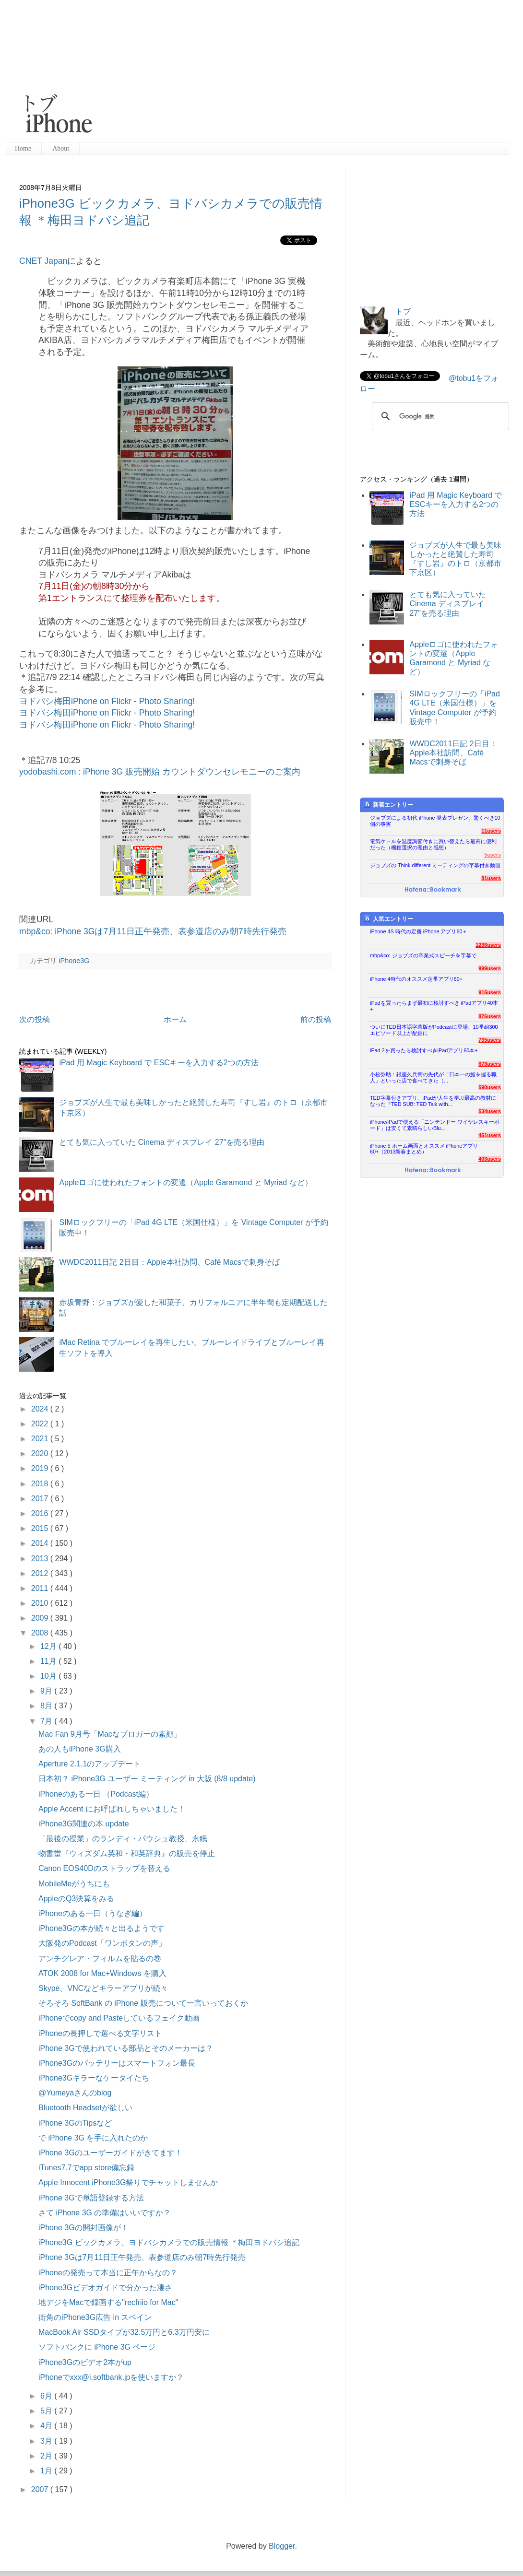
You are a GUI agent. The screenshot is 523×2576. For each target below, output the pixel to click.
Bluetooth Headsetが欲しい (85, 2108)
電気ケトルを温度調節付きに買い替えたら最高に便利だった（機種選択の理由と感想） (433, 844)
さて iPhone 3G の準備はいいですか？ (104, 2213)
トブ (403, 311)
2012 (40, 1573)
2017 (40, 1498)
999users (489, 968)
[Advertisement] (249, 72)
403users (489, 1159)
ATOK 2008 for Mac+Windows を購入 (102, 1973)
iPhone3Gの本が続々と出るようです (101, 1928)
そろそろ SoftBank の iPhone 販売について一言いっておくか (143, 2003)
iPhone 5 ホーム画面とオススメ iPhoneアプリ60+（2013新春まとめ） (424, 1149)
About (60, 148)
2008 (40, 1633)
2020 (40, 1453)
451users (489, 1135)
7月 (47, 1721)
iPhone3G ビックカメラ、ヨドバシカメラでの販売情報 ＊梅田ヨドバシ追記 (168, 2242)
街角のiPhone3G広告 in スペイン (95, 2317)
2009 (40, 1618)
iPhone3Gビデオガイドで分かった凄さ (105, 2287)
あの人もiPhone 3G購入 (79, 1749)
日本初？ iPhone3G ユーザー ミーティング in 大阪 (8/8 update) (147, 1779)
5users (492, 855)
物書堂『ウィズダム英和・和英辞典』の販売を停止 (126, 1853)
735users (489, 1040)
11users (491, 831)
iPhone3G (74, 961)
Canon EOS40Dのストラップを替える (104, 1868)
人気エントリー (388, 918)
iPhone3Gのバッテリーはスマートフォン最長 (116, 2063)
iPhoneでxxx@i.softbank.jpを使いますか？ (111, 2377)
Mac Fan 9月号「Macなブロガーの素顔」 (109, 1734)
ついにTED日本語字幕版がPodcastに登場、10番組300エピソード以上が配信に (434, 1030)
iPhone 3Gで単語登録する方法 (91, 2198)
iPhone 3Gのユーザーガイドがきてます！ (110, 2153)
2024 (40, 1409)
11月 (49, 1661)
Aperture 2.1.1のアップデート (89, 1764)
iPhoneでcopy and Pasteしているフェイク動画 (119, 2018)
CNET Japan (43, 261)
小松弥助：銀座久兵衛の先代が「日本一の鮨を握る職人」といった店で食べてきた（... (433, 1077)
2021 (40, 1439)
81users (491, 878)
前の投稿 (315, 1019)
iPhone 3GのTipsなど (75, 2123)
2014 (40, 1543)
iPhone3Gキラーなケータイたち (93, 2078)
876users (489, 1016)
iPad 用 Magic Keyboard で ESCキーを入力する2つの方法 (158, 1063)
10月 (49, 1676)
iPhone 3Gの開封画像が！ (83, 2227)
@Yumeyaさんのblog (74, 2093)
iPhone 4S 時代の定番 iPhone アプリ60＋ (418, 931)
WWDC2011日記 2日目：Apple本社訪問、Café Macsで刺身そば (169, 1262)
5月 (47, 2411)
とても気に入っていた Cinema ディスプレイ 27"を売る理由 (161, 1142)
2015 (40, 1528)
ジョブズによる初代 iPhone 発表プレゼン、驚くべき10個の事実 (435, 821)
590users (489, 1087)
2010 (40, 1603)
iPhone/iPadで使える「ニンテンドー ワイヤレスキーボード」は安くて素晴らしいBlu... (434, 1125)
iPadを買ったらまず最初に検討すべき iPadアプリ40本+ (434, 1006)
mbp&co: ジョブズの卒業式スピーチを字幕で (423, 955)
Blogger (282, 2546)
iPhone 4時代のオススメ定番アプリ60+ (416, 979)
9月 (47, 1691)
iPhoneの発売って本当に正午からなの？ (108, 2273)
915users (489, 992)
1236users (488, 945)
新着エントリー (388, 804)
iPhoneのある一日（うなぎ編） (92, 1913)
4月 (47, 2426)
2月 (47, 2456)
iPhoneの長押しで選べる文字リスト (100, 2033)
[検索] (439, 416)
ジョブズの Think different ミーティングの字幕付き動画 (435, 865)
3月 (47, 2441)
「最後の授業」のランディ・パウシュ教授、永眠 (122, 1839)
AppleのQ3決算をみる (76, 1898)
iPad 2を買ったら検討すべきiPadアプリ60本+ (424, 1050)
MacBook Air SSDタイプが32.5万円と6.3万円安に (124, 2332)
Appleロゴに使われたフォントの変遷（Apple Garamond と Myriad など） (185, 1182)
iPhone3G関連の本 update (83, 1824)
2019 (40, 1468)
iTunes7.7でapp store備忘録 (86, 2168)
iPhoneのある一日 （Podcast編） (96, 1794)
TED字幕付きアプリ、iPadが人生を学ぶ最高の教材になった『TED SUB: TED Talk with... (433, 1101)
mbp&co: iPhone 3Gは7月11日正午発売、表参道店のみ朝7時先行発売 (152, 931)
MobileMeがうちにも (74, 1884)
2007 (40, 2489)
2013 (40, 1558)
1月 (47, 2471)
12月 (49, 1646)
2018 (40, 1484)
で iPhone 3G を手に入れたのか (93, 2138)
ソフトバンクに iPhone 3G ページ (97, 2347)
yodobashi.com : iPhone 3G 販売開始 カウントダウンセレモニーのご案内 (159, 771)
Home (23, 148)
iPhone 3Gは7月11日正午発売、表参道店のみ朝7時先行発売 (141, 2257)
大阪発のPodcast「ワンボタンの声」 (102, 1943)
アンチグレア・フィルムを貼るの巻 (99, 1958)
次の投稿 (34, 1019)
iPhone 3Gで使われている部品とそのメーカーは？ (125, 2048)
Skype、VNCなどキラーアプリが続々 (103, 1988)
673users (489, 1064)
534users (489, 1111)
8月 (47, 1706)
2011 (40, 1588)
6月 (47, 2396)
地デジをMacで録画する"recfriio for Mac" (108, 2302)
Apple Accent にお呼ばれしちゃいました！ (111, 1809)
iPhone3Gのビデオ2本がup (84, 2362)
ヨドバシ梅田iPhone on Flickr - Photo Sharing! (107, 701)
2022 (40, 1424)
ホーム (175, 1019)
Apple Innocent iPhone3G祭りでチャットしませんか (128, 2182)
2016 (40, 1513)
